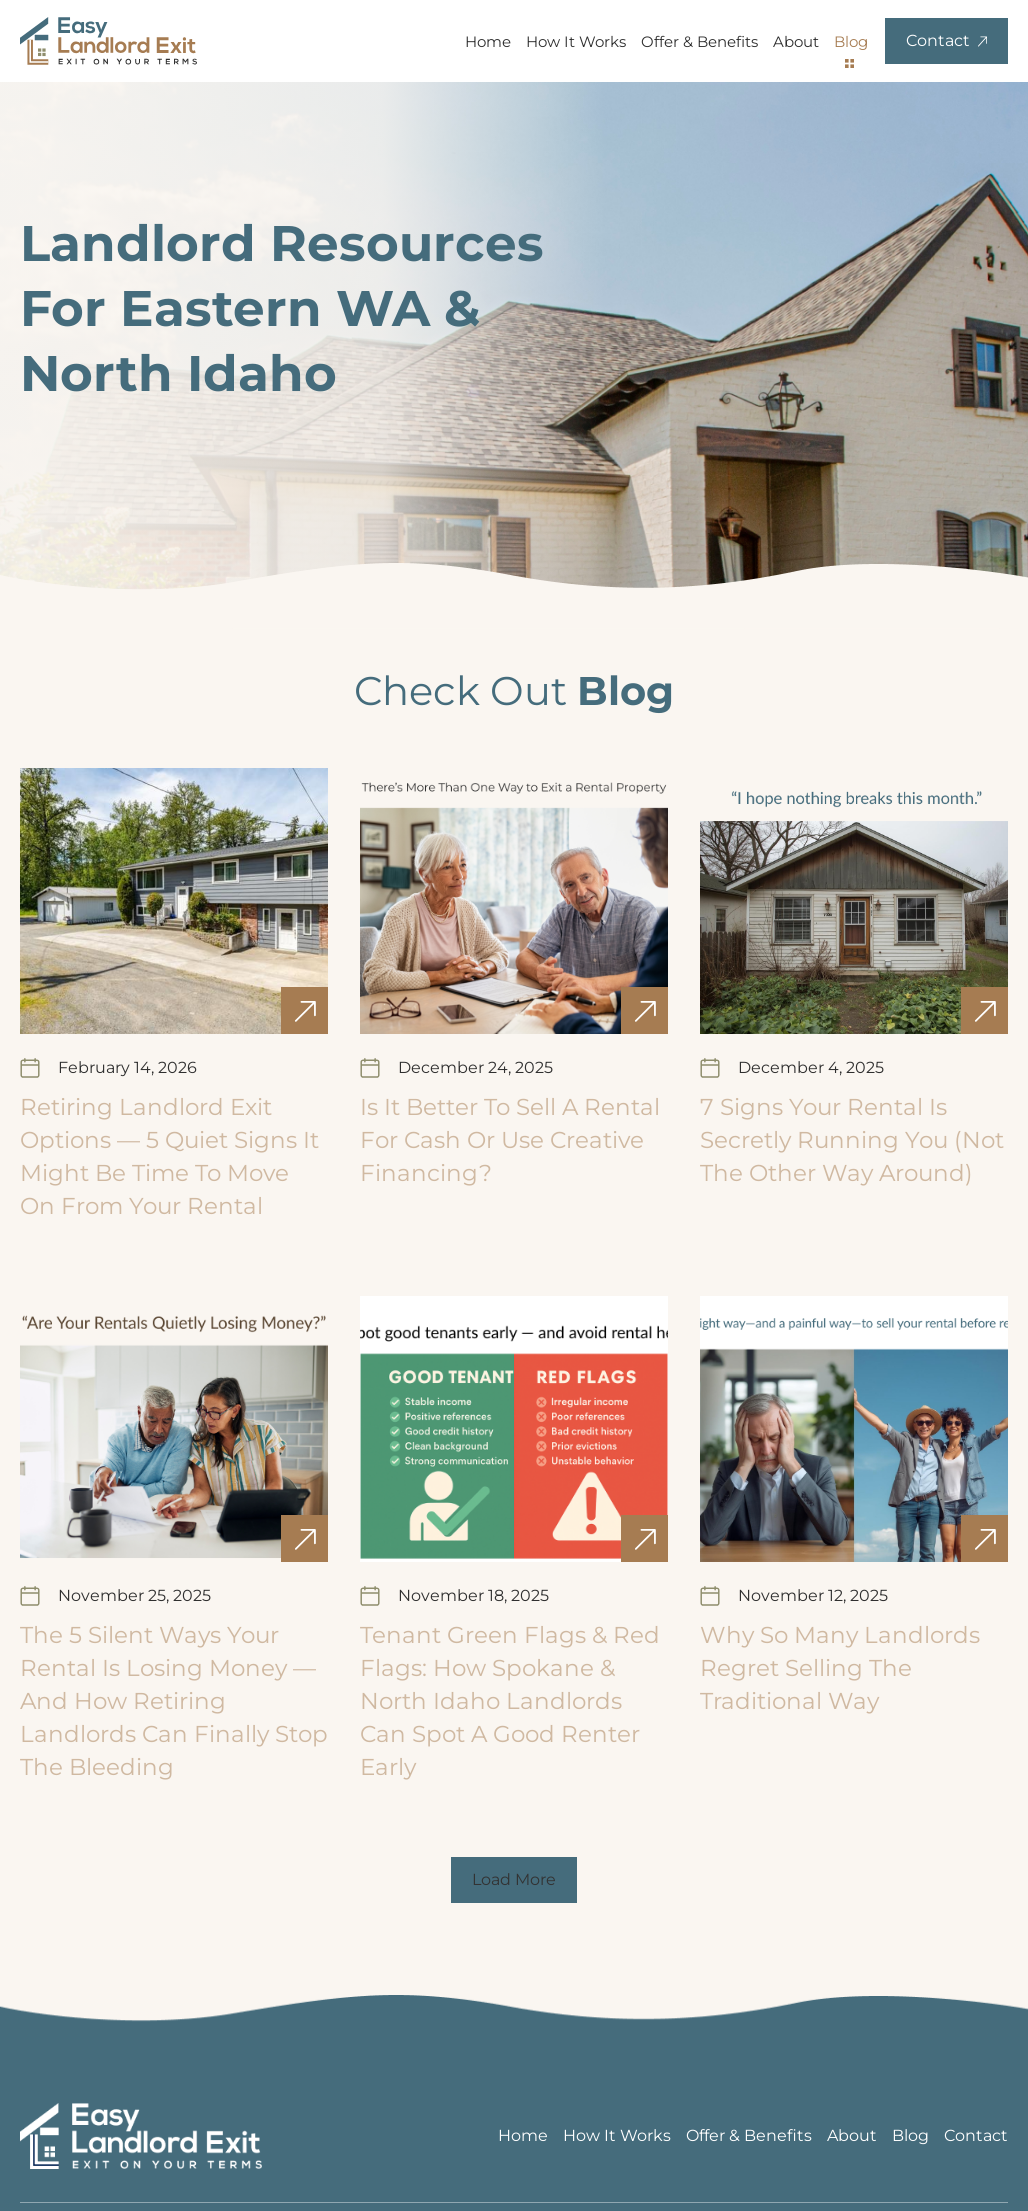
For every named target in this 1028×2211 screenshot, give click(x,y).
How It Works (576, 41)
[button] (514, 1880)
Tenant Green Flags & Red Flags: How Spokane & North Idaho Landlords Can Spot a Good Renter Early (510, 1701)
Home (488, 41)
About (796, 41)
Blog (851, 41)
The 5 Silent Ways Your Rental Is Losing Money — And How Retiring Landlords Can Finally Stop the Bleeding (174, 1701)
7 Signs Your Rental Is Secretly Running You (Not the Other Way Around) (852, 1140)
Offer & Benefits (699, 41)
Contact (976, 2135)
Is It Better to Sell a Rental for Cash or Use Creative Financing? (510, 1140)
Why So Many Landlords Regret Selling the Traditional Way (840, 1668)
